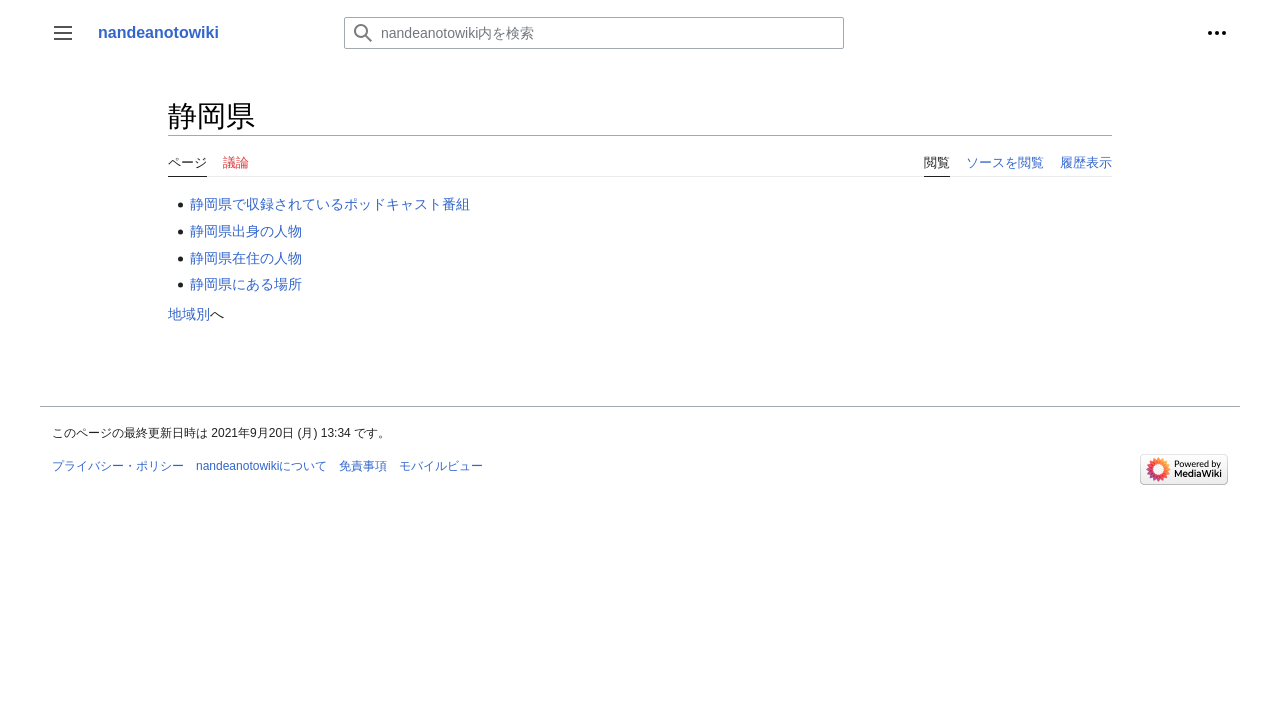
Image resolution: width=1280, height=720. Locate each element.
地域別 (189, 314)
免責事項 (363, 466)
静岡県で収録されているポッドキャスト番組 (330, 204)
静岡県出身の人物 (246, 231)
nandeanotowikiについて (261, 466)
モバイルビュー (441, 466)
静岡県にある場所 (246, 284)
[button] (63, 33)
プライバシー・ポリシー (118, 466)
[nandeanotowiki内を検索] (594, 33)
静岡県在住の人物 (246, 258)
